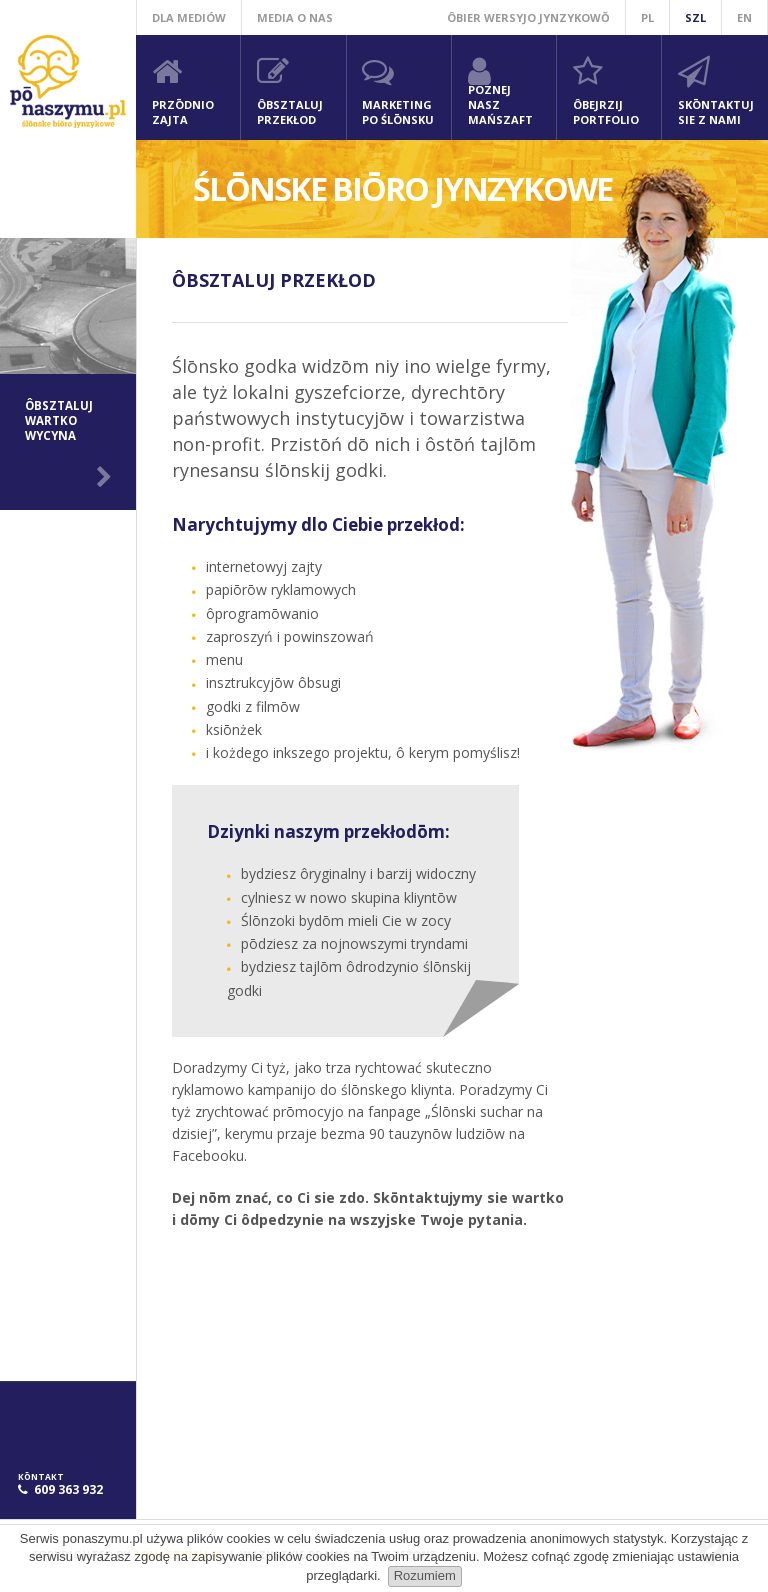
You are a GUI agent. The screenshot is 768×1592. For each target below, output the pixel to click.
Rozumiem (425, 1575)
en (744, 17)
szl (695, 17)
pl (647, 17)
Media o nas (295, 17)
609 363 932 (68, 1489)
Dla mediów (189, 17)
